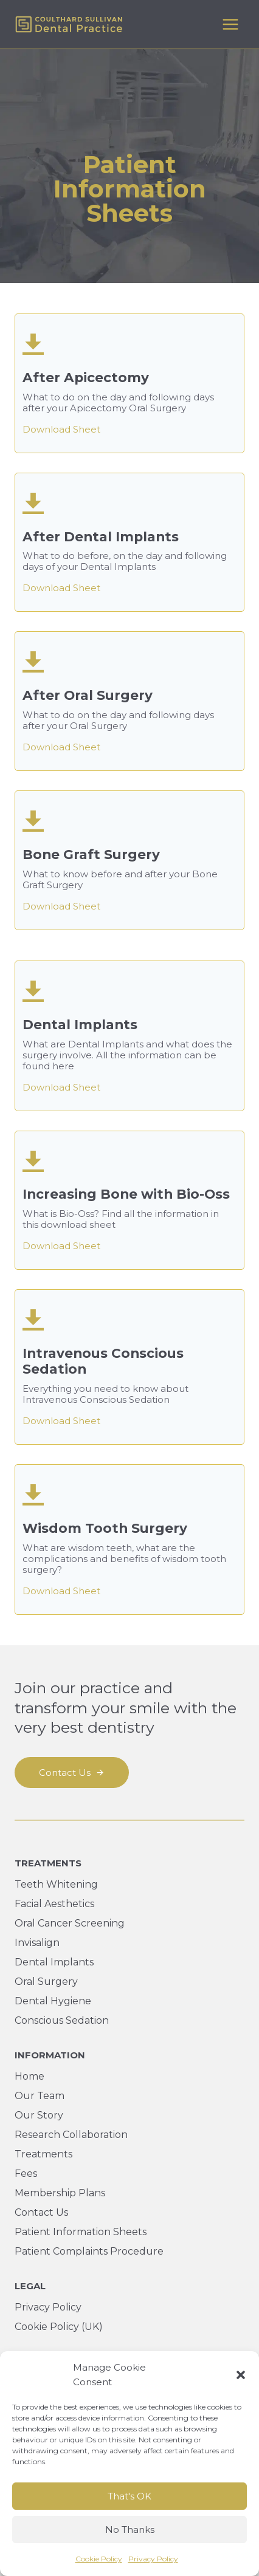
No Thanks (129, 2529)
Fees (26, 2173)
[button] (241, 2375)
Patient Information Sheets (81, 2232)
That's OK (129, 2496)
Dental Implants (54, 1962)
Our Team (39, 2096)
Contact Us (41, 2212)
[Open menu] (230, 24)
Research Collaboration (71, 2134)
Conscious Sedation (62, 2020)
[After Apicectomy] (129, 383)
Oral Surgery (46, 1981)
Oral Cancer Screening (70, 1923)
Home (29, 2076)
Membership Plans (60, 2193)
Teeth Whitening (56, 1884)
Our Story (39, 2115)
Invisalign (37, 1942)
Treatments (43, 2154)
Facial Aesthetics (54, 1904)
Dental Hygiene (53, 2001)
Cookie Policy (98, 2558)
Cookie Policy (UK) (59, 2326)
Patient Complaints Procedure (89, 2251)
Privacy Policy (153, 2558)
